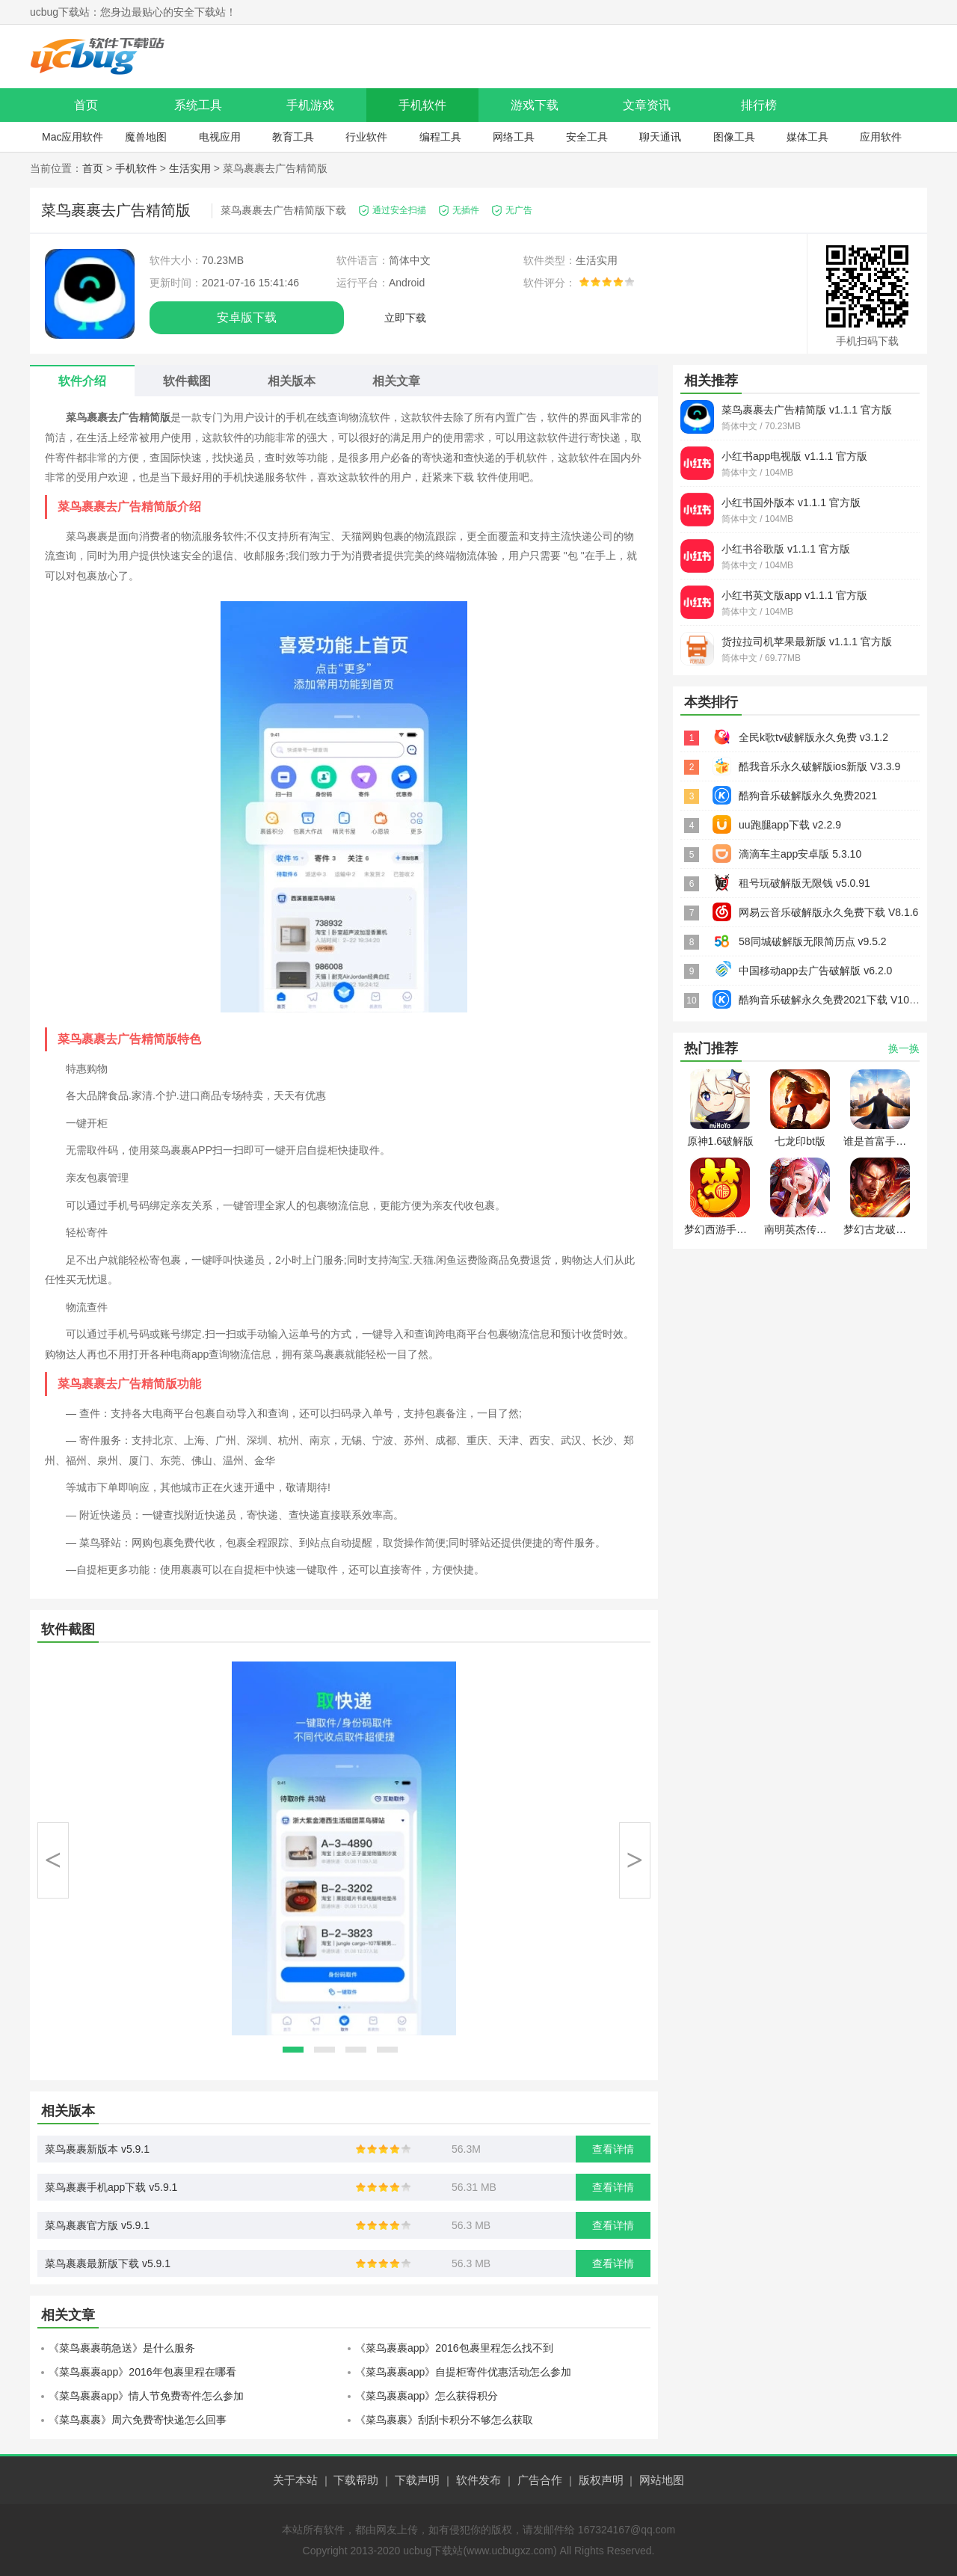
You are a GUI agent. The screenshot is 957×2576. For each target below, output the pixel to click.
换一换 (904, 1048)
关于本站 (295, 2480)
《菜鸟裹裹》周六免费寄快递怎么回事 (138, 2420)
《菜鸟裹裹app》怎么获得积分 (426, 2396)
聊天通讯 (660, 137)
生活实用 (190, 168)
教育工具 (293, 137)
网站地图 (661, 2480)
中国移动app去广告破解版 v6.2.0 (815, 971)
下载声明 (417, 2480)
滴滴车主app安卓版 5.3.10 (800, 854)
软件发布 (478, 2480)
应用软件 (881, 137)
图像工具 (734, 137)
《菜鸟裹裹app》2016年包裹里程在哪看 (142, 2372)
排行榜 (759, 105)
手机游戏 (310, 105)
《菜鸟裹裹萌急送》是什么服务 (122, 2348)
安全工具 (587, 137)
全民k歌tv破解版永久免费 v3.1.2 (813, 737)
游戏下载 (534, 105)
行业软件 (366, 137)
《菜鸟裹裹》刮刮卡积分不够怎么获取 (444, 2420)
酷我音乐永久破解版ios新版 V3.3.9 (819, 766)
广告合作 (539, 2480)
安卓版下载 (247, 317)
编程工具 (440, 137)
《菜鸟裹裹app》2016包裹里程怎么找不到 (454, 2348)
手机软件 (422, 105)
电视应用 (220, 137)
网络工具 (514, 137)
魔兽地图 (146, 137)
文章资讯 (647, 105)
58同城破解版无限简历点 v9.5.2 (813, 941)
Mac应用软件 (72, 137)
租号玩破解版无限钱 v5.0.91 (804, 883)
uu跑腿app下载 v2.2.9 (790, 825)
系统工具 (198, 105)
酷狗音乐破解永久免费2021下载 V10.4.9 (832, 1000)
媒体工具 (807, 137)
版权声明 (601, 2480)
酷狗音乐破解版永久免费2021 (808, 796)
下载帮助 (355, 2480)
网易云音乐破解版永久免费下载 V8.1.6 (828, 912)
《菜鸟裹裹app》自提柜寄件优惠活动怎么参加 (463, 2372)
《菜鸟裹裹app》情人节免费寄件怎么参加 (146, 2396)
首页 (86, 105)
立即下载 (405, 318)
